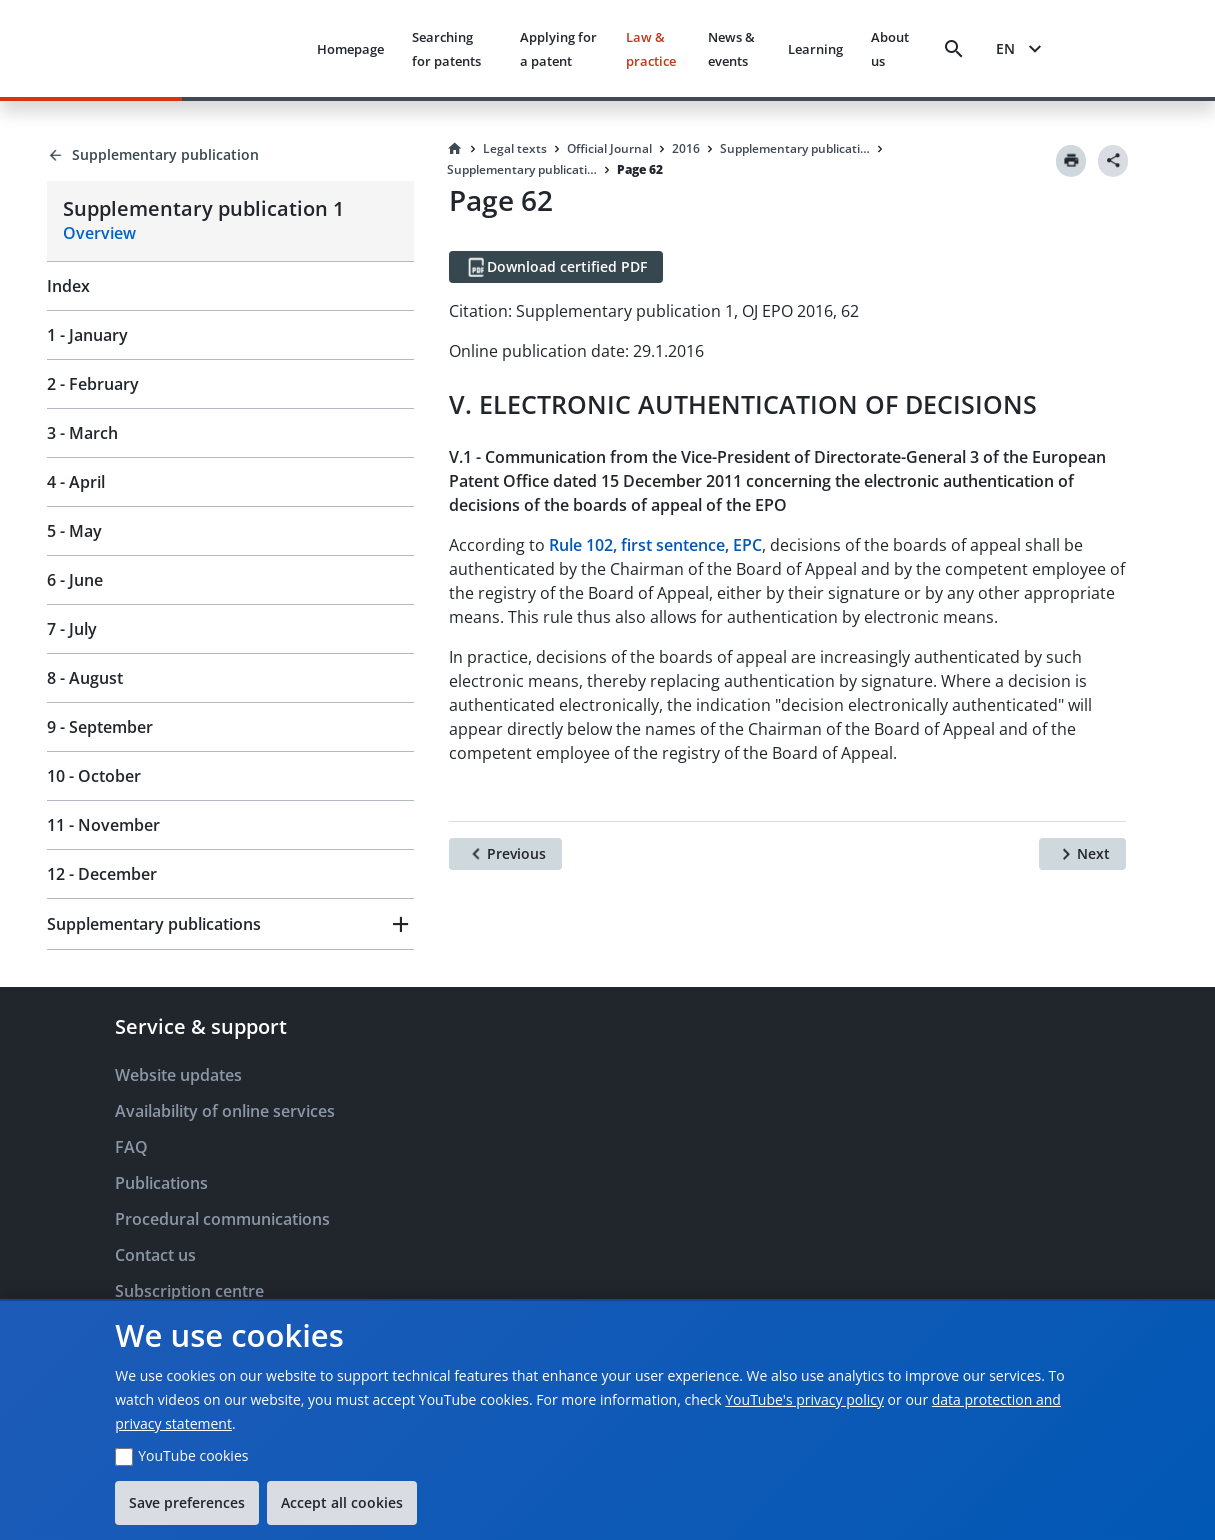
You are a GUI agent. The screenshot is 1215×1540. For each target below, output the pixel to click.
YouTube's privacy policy (804, 1399)
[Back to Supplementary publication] (230, 155)
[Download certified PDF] (556, 267)
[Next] (1082, 854)
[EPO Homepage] (226, 48)
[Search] (954, 49)
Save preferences (187, 1502)
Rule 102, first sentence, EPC (655, 545)
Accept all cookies (342, 1502)
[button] (230, 924)
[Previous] (505, 854)
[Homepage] (455, 149)
